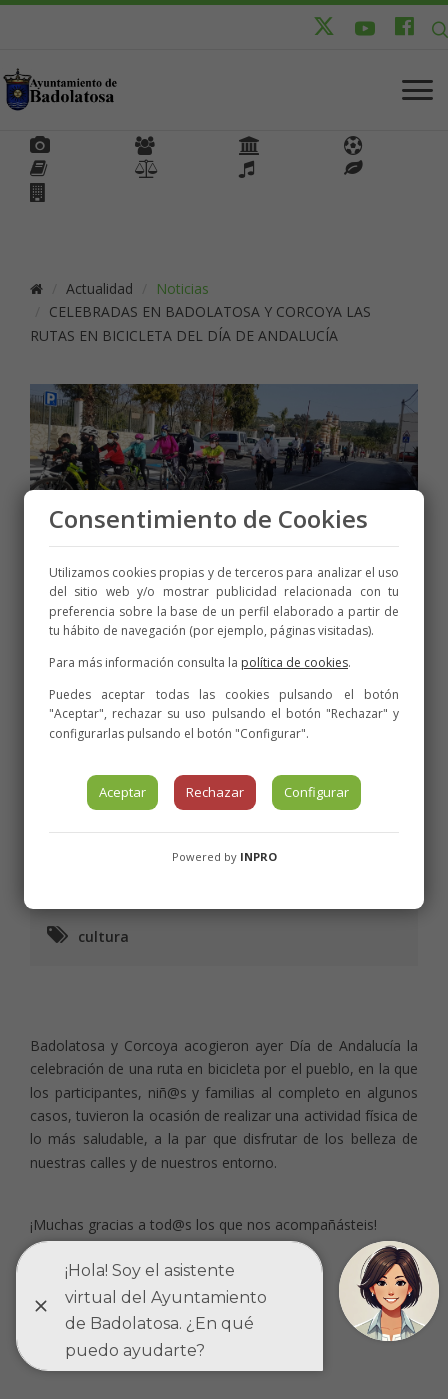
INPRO (258, 856)
